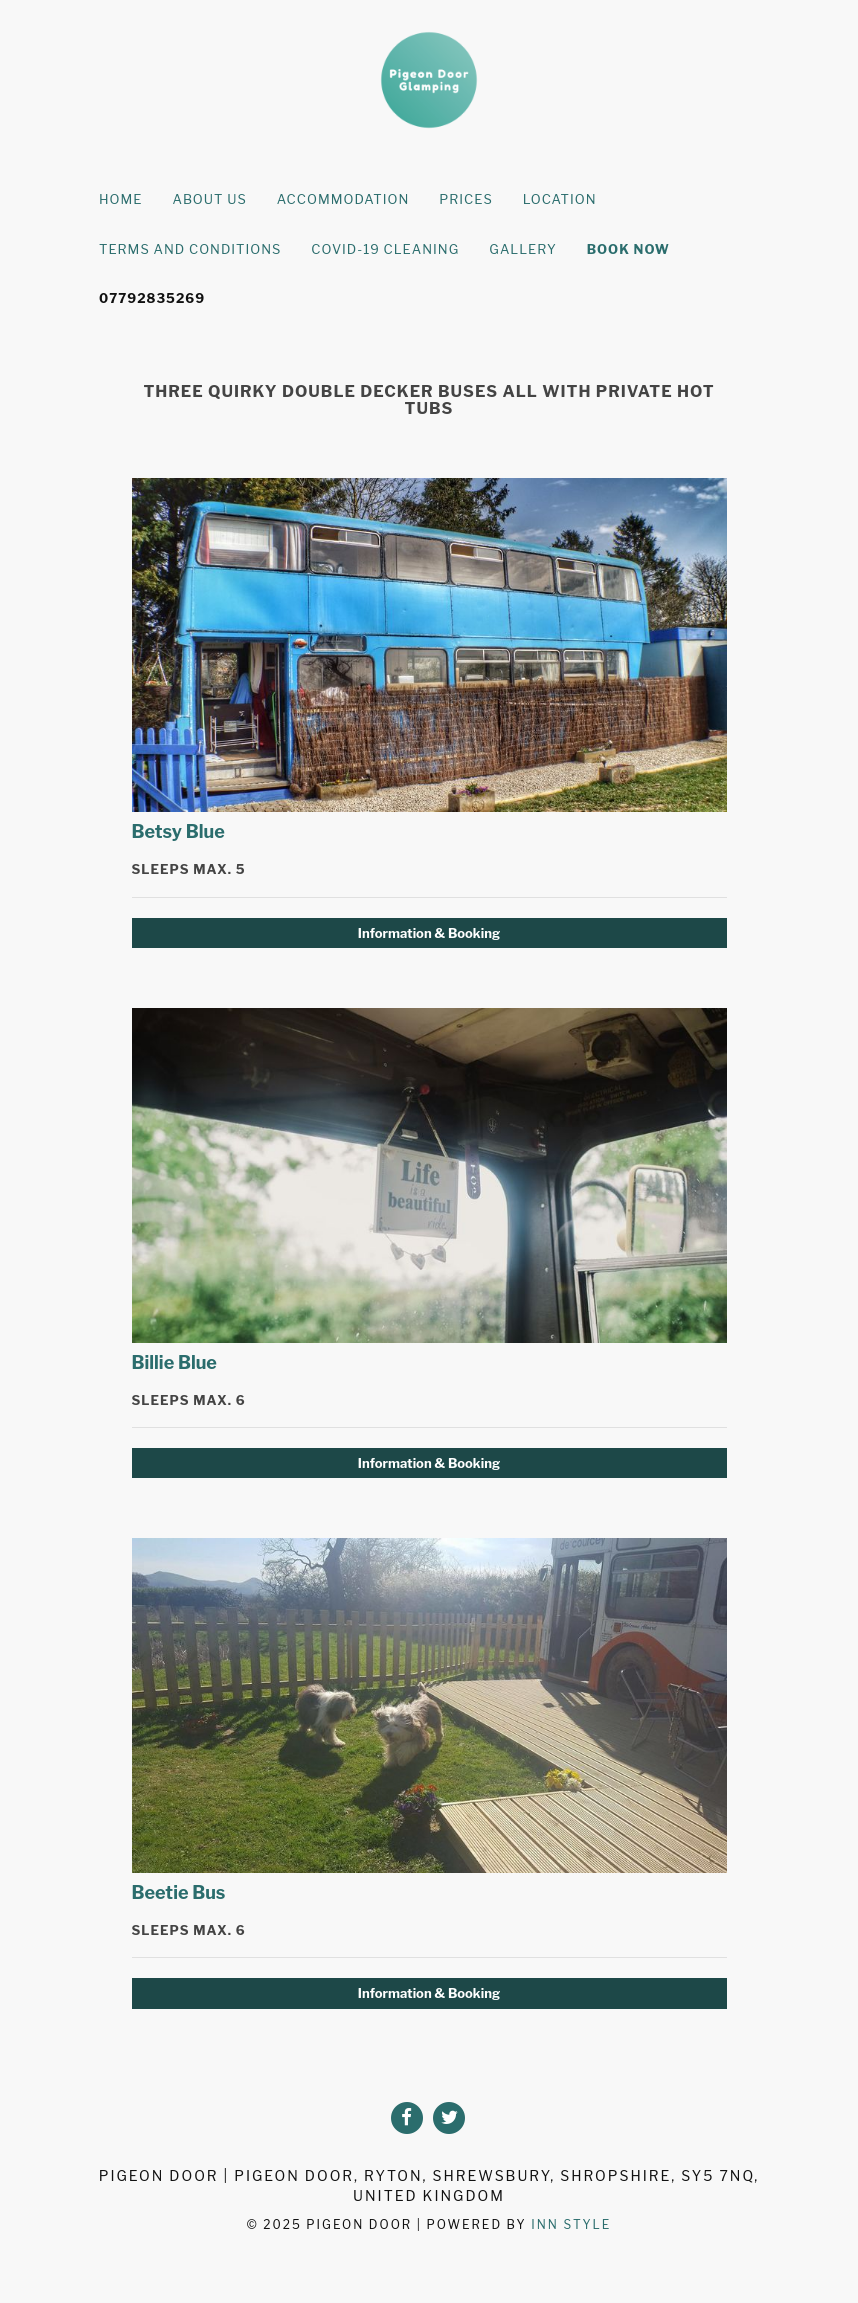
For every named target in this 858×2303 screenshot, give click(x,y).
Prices (465, 199)
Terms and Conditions (190, 249)
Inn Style (571, 2224)
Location (560, 199)
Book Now (628, 249)
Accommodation (343, 199)
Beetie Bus (179, 1892)
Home (120, 199)
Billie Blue (174, 1362)
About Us (209, 199)
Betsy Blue (178, 831)
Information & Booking (429, 933)
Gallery (522, 249)
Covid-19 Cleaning (385, 249)
